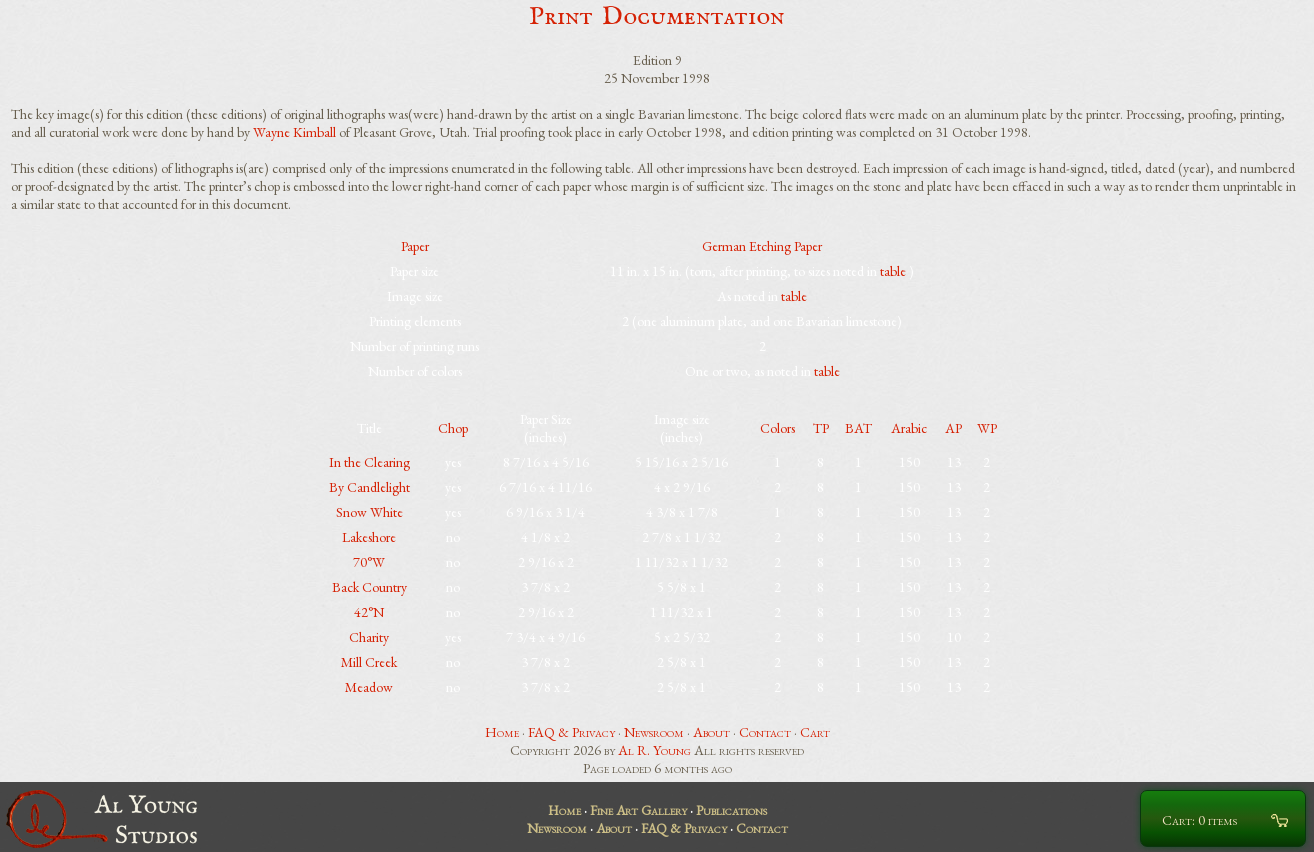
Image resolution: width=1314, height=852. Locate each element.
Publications (731, 810)
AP (953, 428)
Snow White (369, 512)
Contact (765, 732)
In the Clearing (369, 462)
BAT (858, 428)
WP (987, 428)
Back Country (369, 587)
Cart (815, 732)
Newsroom (654, 732)
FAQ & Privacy (571, 732)
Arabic (909, 428)
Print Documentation (657, 16)
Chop (453, 428)
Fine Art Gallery (638, 810)
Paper (415, 246)
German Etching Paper (762, 246)
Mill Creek (369, 662)
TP (821, 428)
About (711, 732)
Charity (369, 637)
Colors (777, 428)
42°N (369, 612)
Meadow (369, 687)
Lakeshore (369, 537)
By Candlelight (369, 487)
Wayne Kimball (294, 132)
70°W (369, 562)
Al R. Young (654, 750)
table (893, 271)
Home (502, 732)
